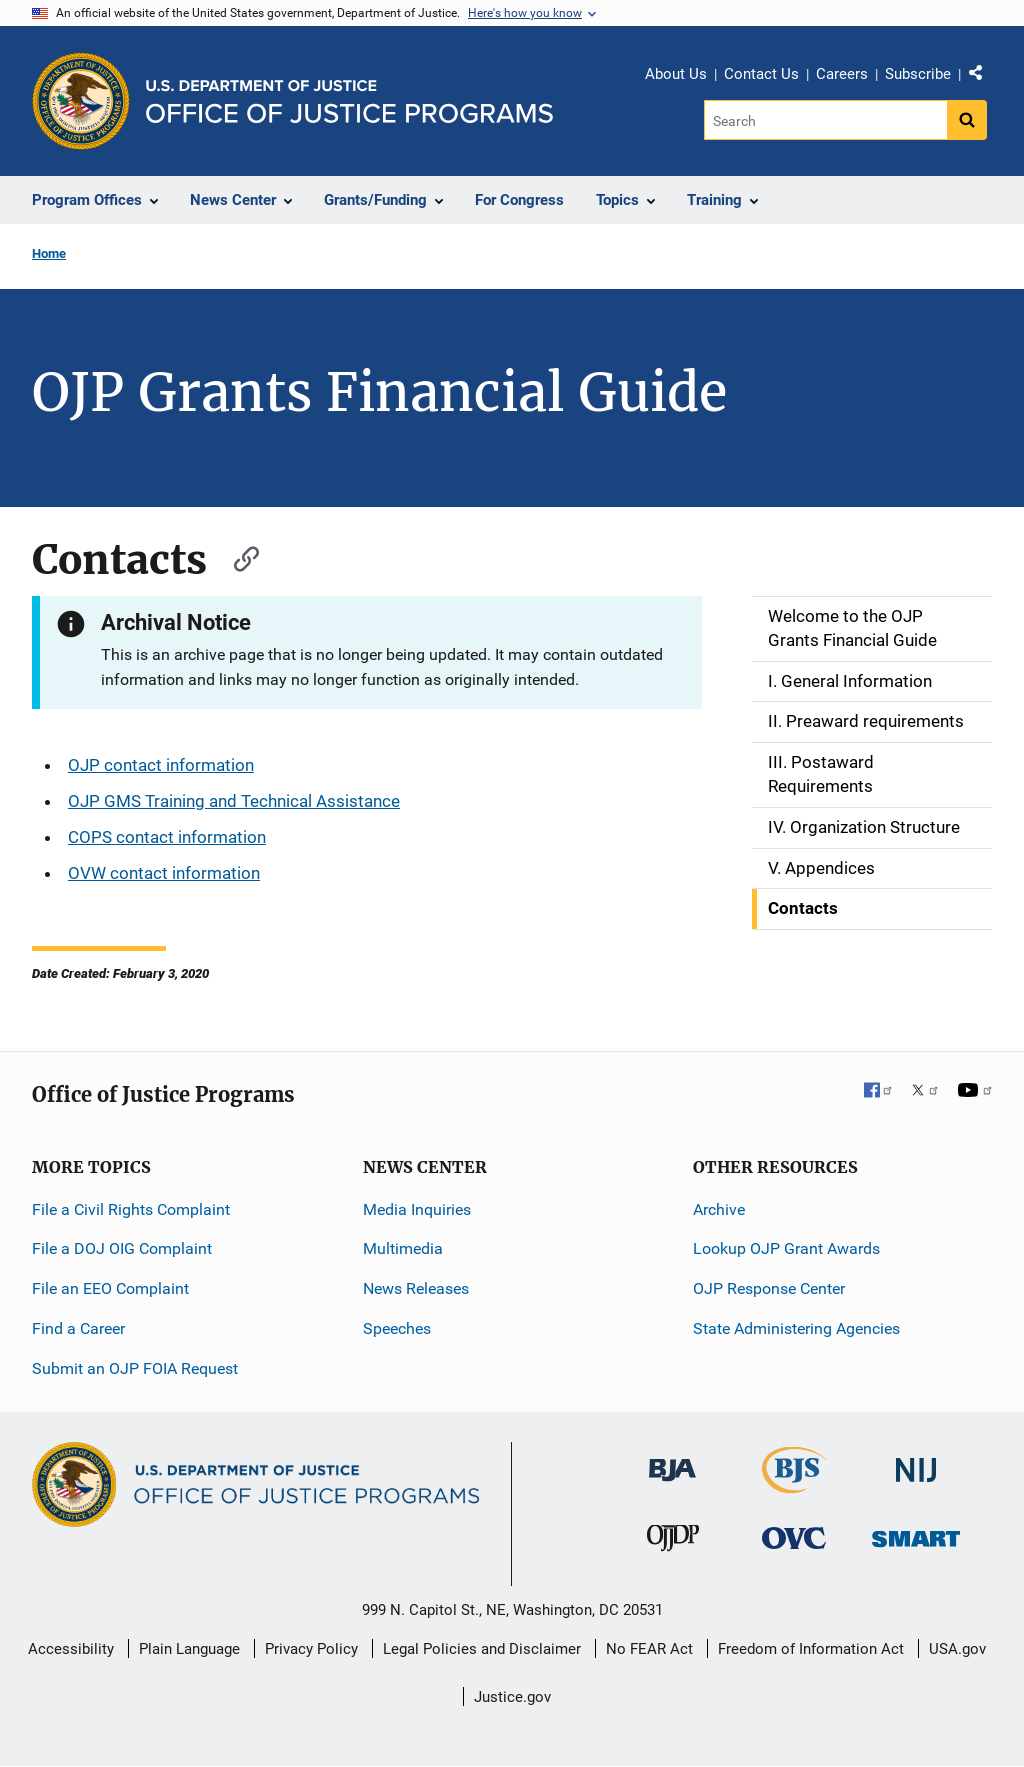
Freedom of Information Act (811, 1649)
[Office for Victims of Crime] (794, 1537)
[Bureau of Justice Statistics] (794, 1483)
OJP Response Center (769, 1288)
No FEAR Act (649, 1649)
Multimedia (403, 1248)
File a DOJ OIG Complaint (122, 1248)
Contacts (803, 908)
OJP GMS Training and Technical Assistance (234, 801)
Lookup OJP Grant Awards (786, 1248)
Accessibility (71, 1649)
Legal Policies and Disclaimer (482, 1649)
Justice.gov (512, 1697)
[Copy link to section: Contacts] (237, 556)
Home (49, 253)
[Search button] (967, 120)
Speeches (397, 1328)
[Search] (825, 120)
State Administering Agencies (796, 1328)
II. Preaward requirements (866, 721)
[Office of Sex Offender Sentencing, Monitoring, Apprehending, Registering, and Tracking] (916, 1533)
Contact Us (761, 74)
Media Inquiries (417, 1209)
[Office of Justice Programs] (81, 101)
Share (983, 77)
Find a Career (78, 1328)
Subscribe (918, 74)
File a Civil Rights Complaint (131, 1209)
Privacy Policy (311, 1649)
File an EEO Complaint (110, 1288)
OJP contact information (161, 765)
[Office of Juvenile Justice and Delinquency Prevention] (673, 1542)
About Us (676, 74)
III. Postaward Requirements (821, 774)
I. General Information (850, 681)
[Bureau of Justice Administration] (672, 1459)
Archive (719, 1209)
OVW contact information (164, 873)
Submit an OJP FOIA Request (135, 1368)
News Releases (416, 1288)
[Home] (349, 101)
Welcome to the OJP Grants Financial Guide (852, 628)
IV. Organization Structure (864, 827)
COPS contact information (167, 837)
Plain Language (189, 1649)
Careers (842, 74)
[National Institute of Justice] (916, 1460)
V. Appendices (821, 868)
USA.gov (957, 1649)
